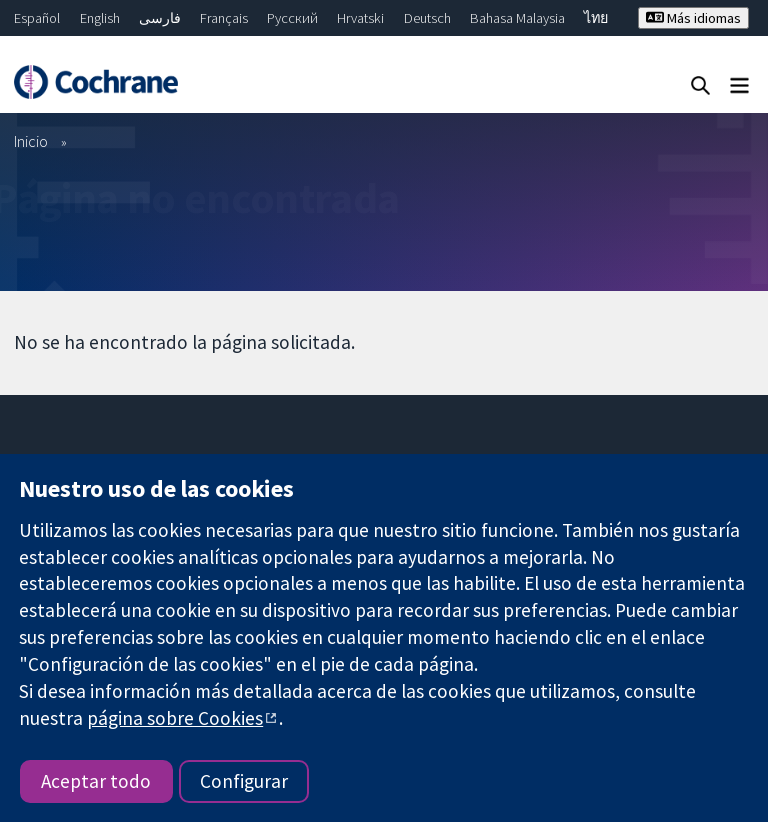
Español (37, 18)
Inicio (31, 141)
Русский (292, 18)
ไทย (596, 18)
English (100, 18)
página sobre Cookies (175, 718)
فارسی (160, 18)
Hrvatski (360, 18)
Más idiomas (693, 18)
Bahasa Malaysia (517, 18)
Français (224, 18)
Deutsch (427, 18)
